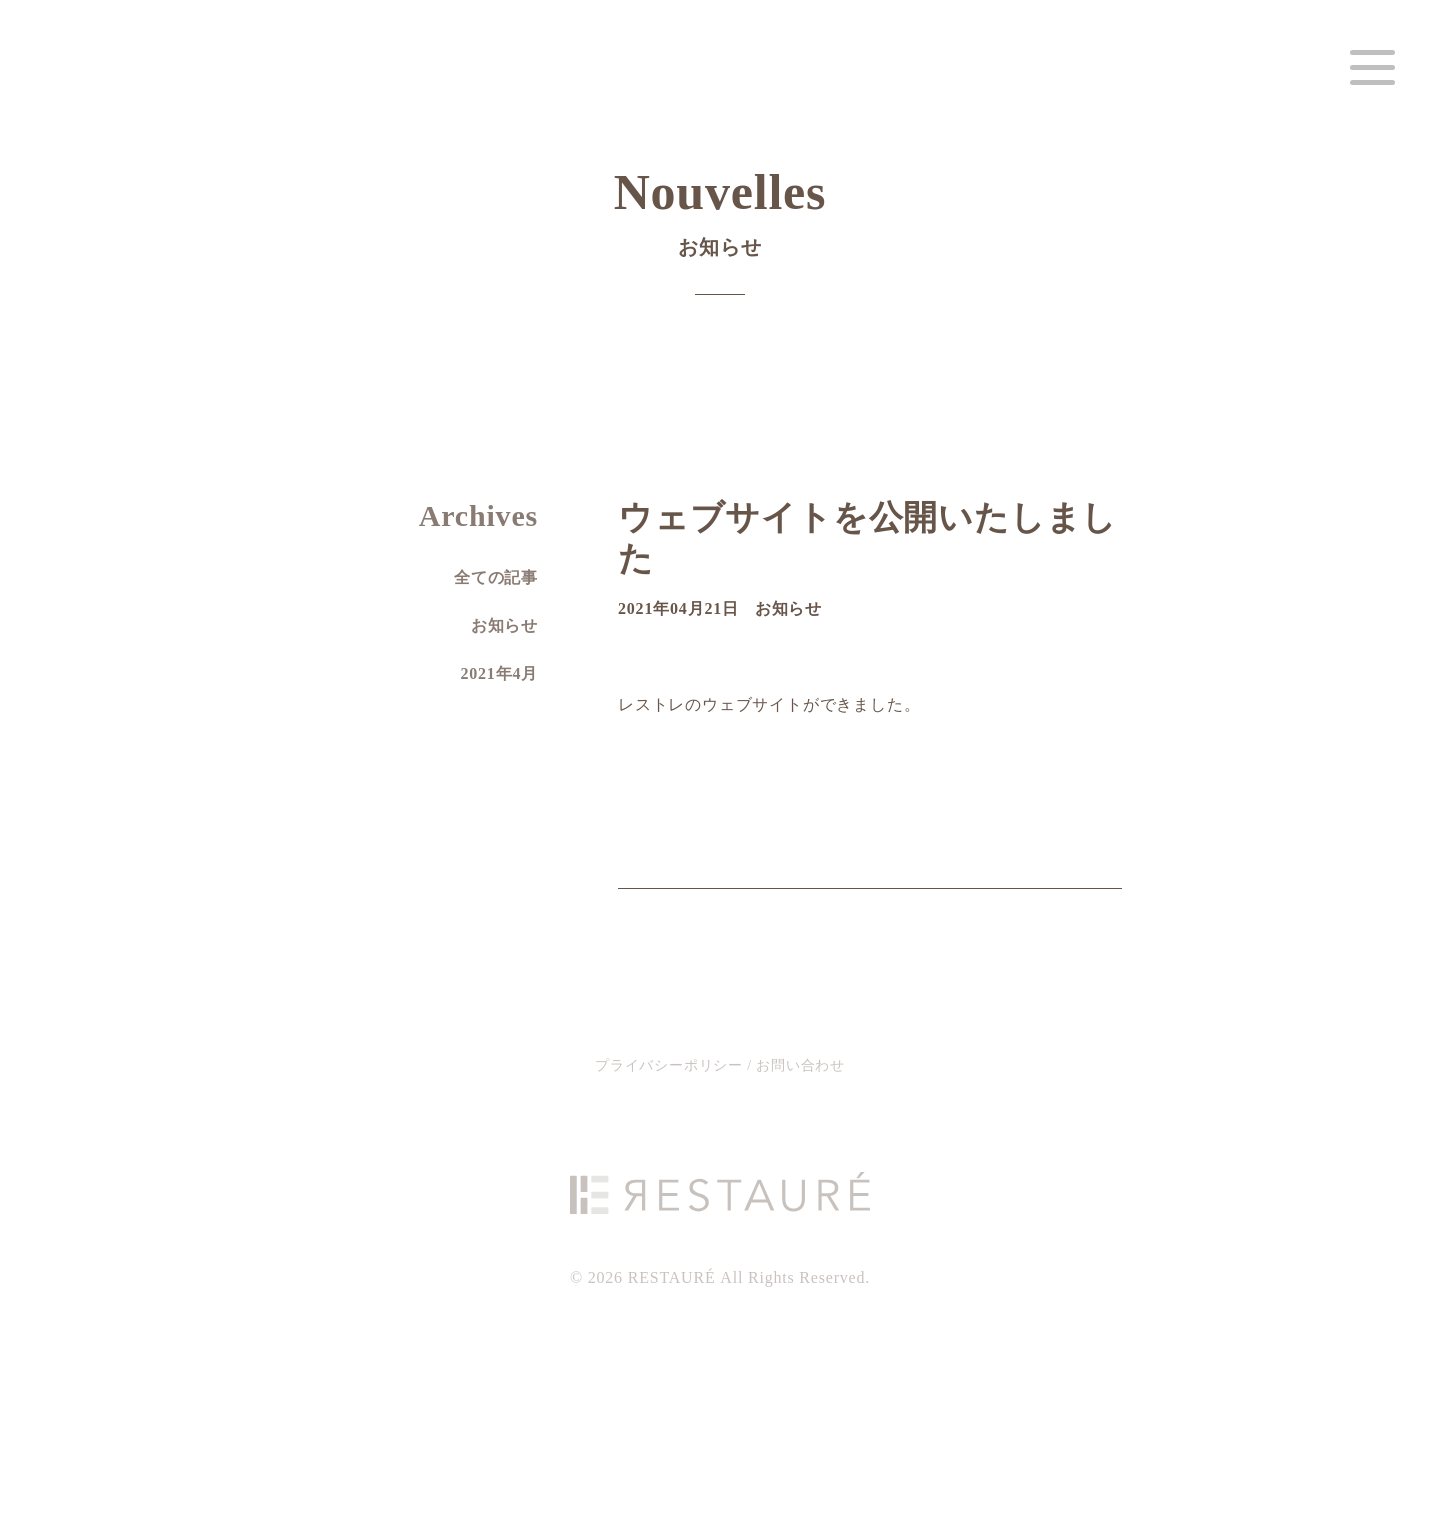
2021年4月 (499, 673)
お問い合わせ (800, 1065)
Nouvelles (720, 222)
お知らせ (788, 608)
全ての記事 (496, 577)
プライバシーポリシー (671, 1065)
